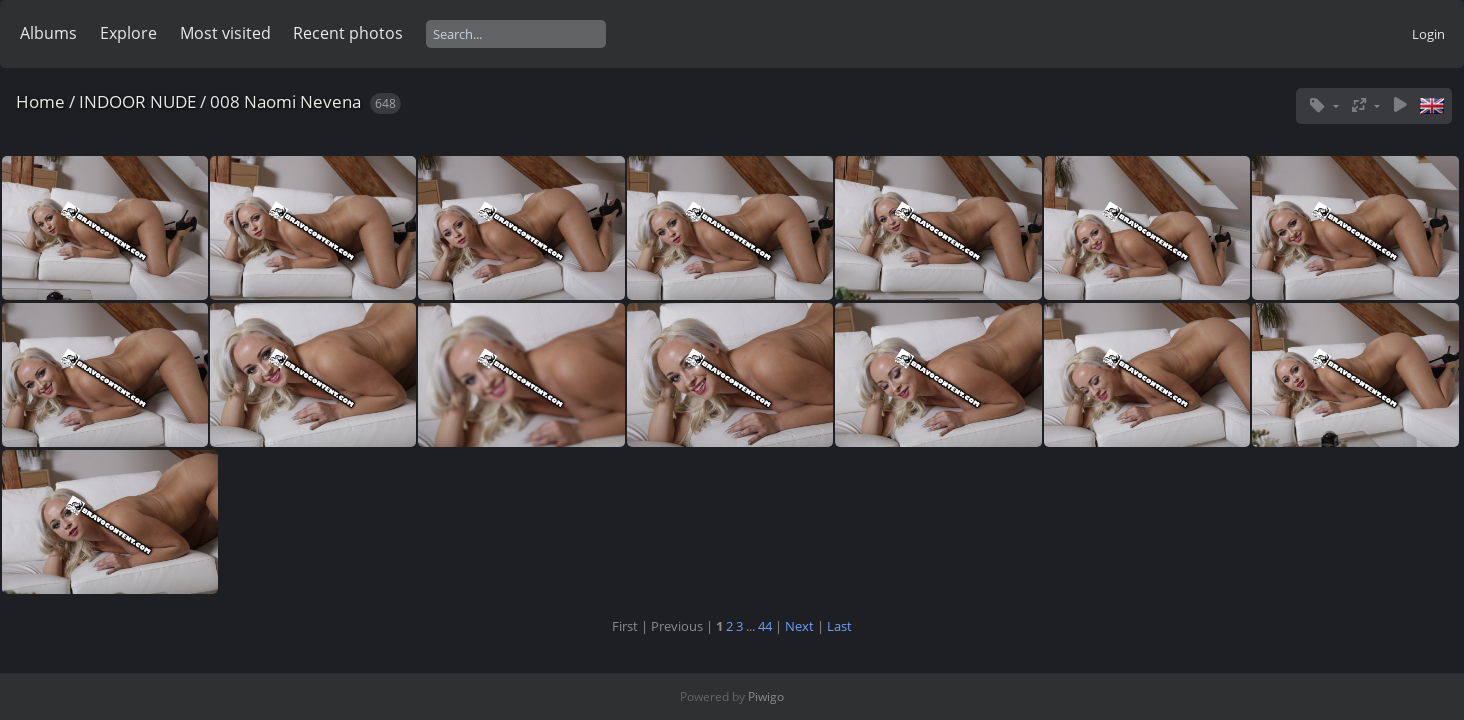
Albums (48, 33)
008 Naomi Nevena (285, 101)
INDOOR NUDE (137, 101)
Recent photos (348, 33)
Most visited (225, 33)
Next (799, 626)
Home (40, 101)
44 (765, 626)
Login (1428, 34)
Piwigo (766, 696)
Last (839, 626)
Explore (128, 33)
